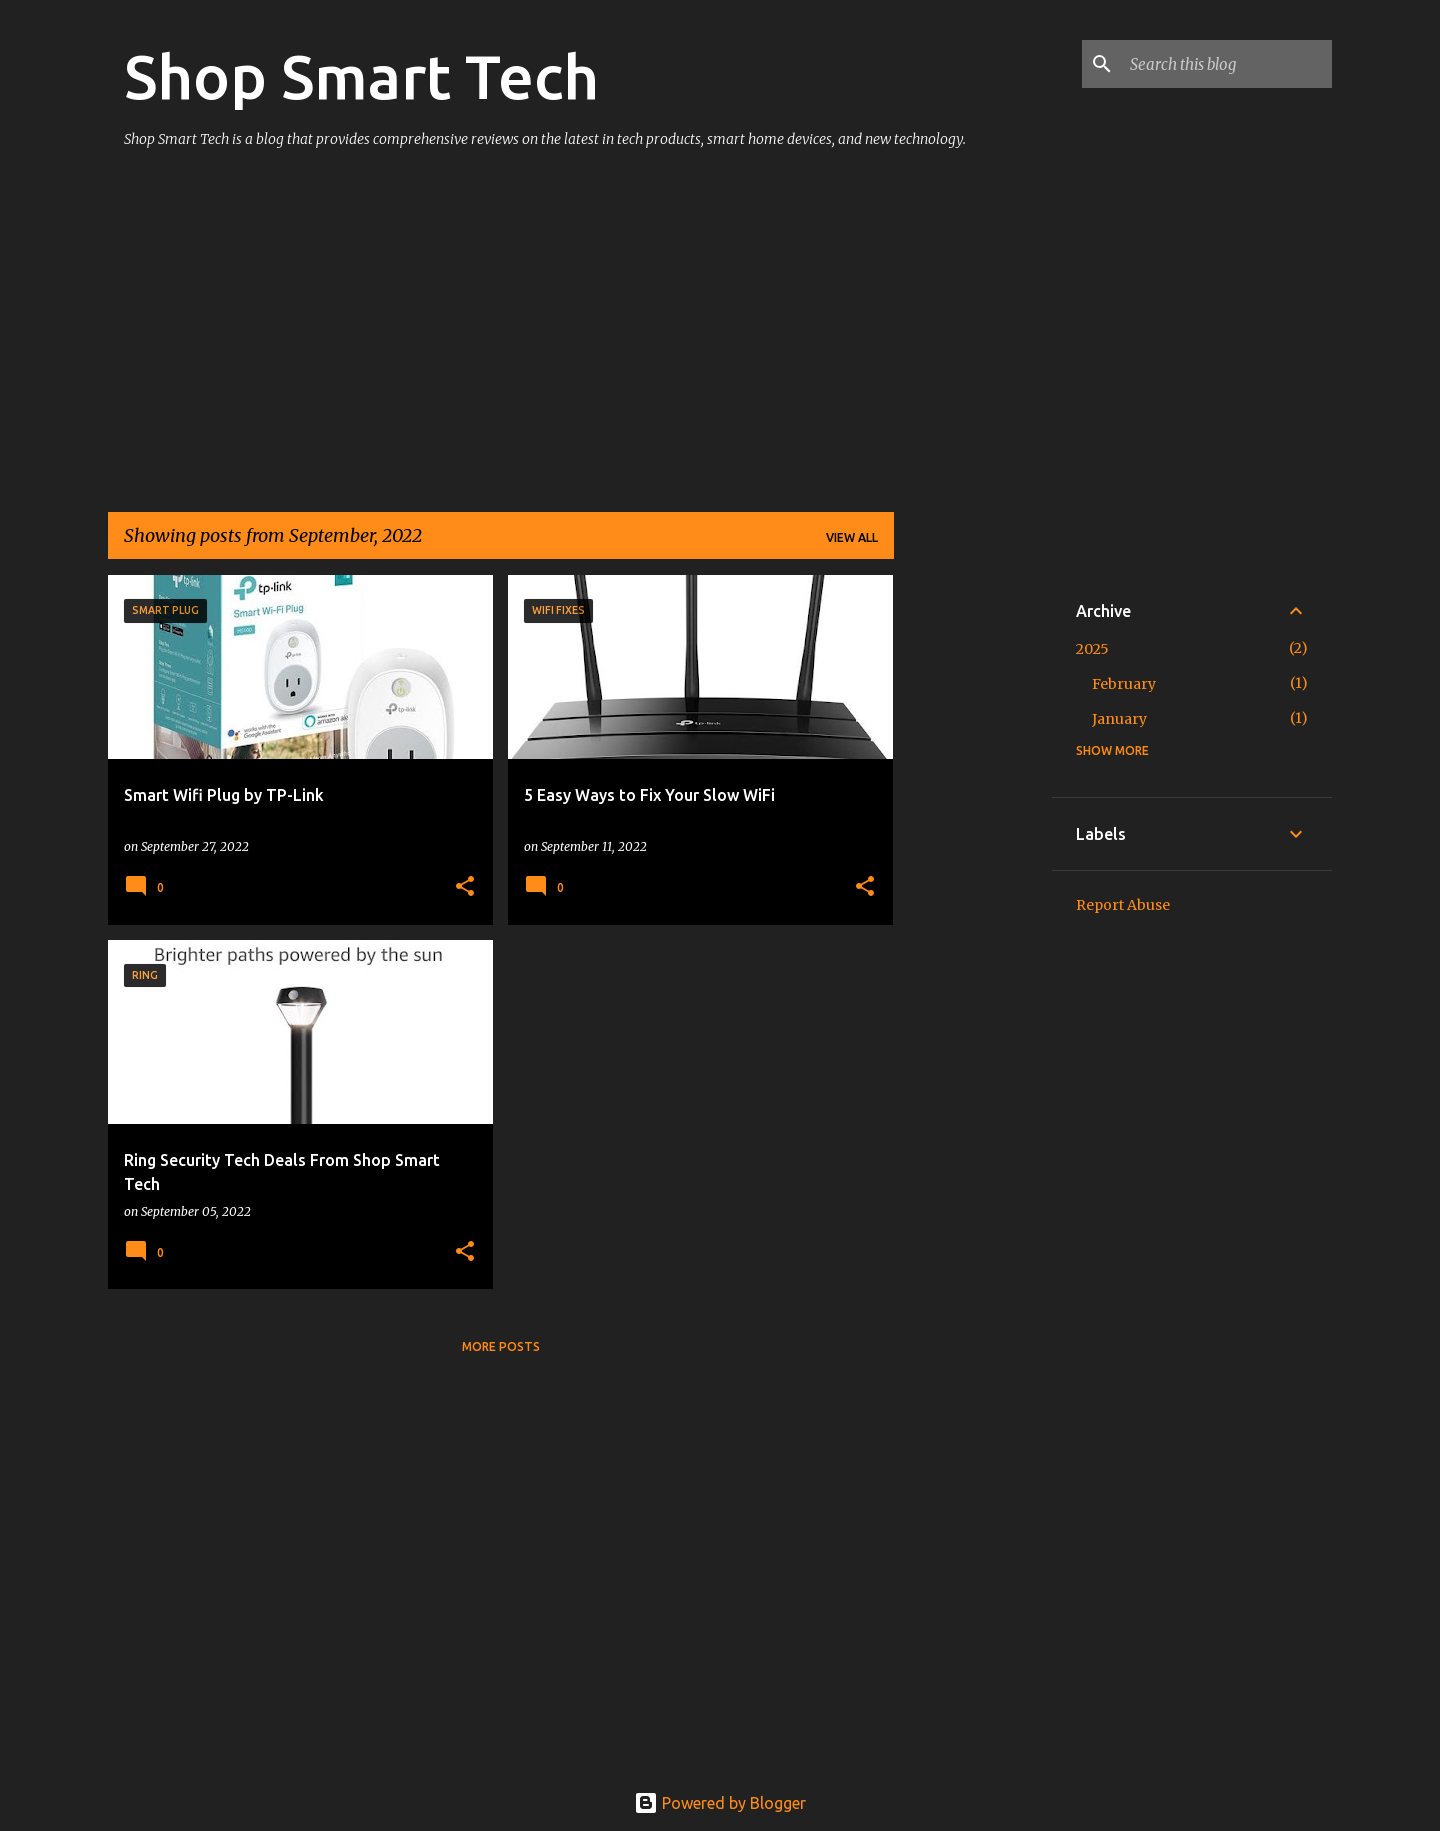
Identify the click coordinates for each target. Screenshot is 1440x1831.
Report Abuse (1123, 905)
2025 (1092, 649)
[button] (465, 887)
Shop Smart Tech (361, 76)
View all (852, 537)
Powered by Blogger (720, 1803)
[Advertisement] (501, 340)
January (1119, 719)
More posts (501, 1346)
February (1124, 684)
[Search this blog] (1227, 64)
